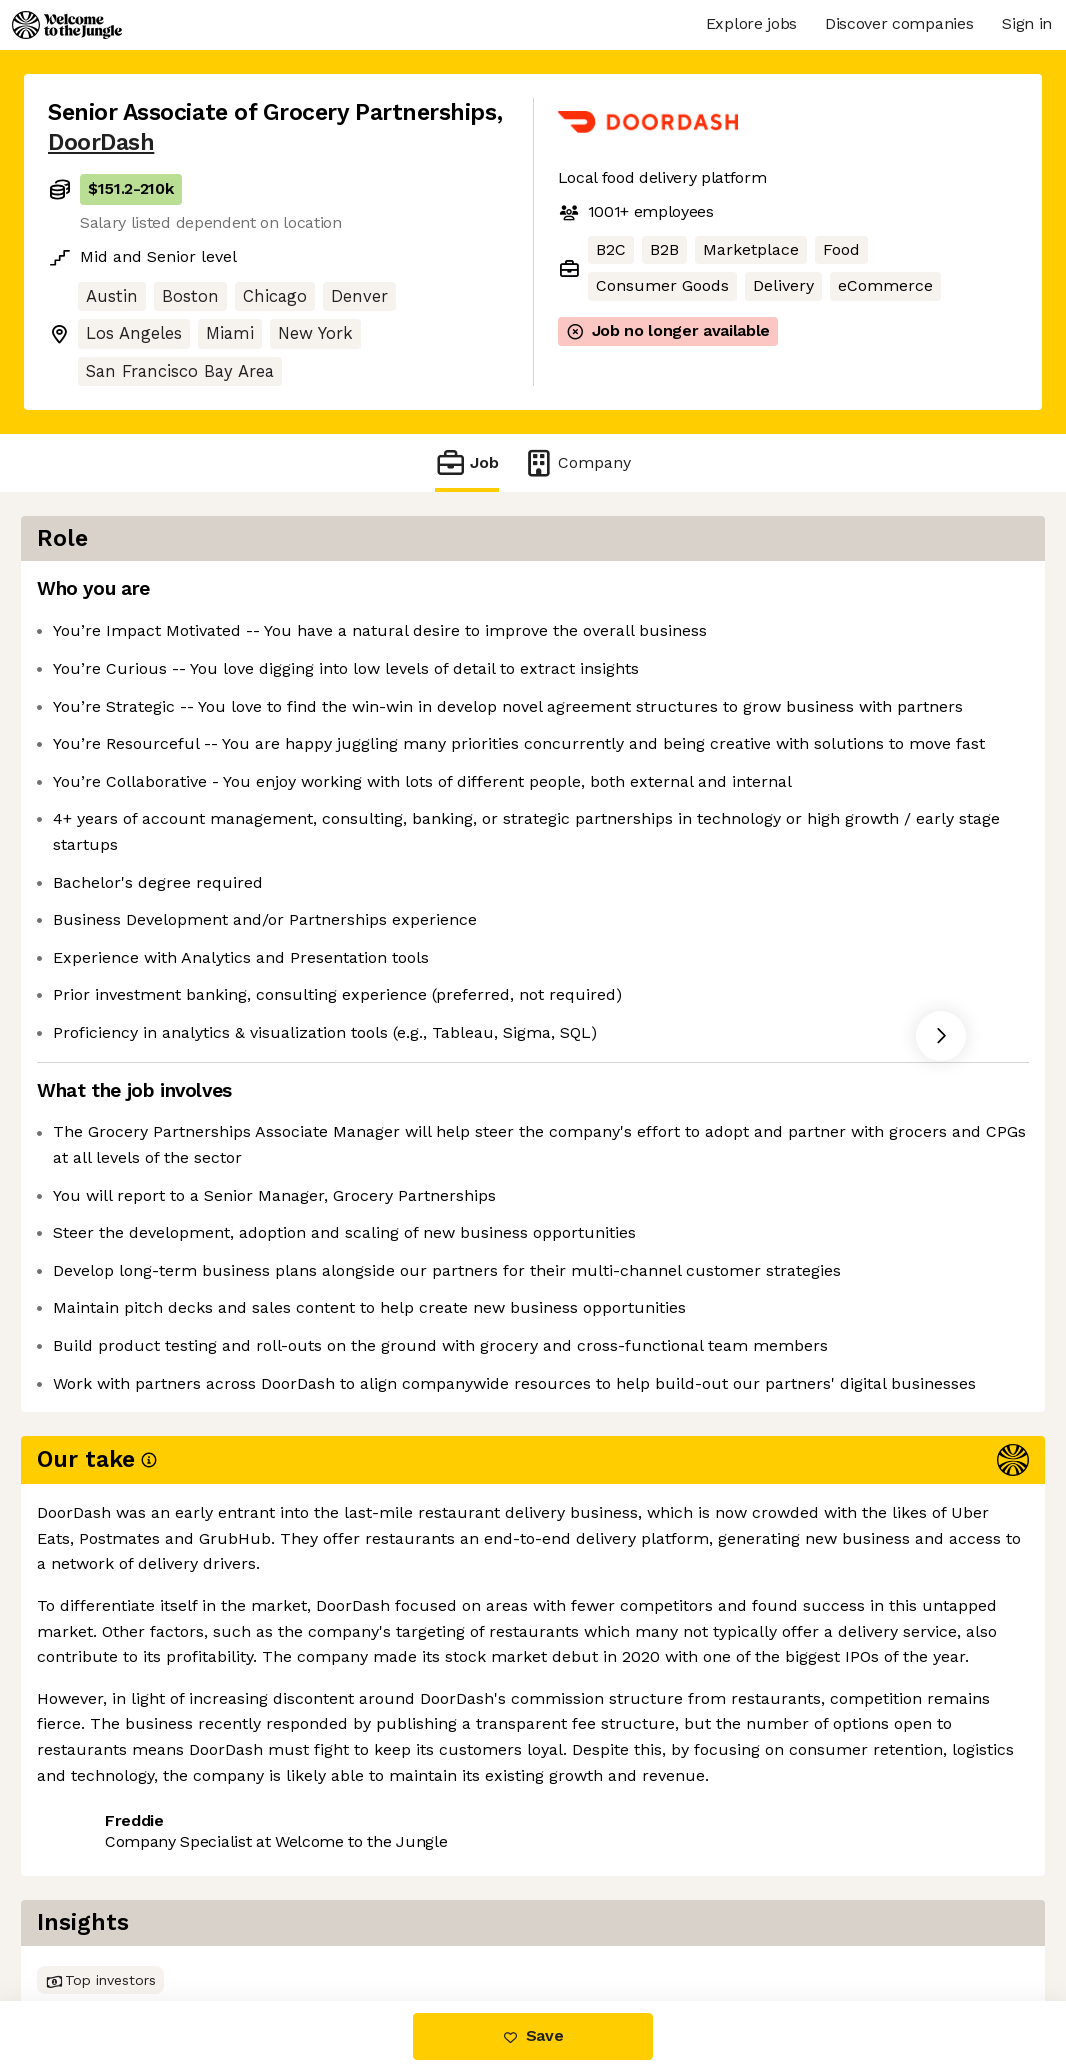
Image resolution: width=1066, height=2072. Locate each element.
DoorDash (101, 142)
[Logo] (67, 25)
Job (467, 462)
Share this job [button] (103, 1871)
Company (577, 462)
